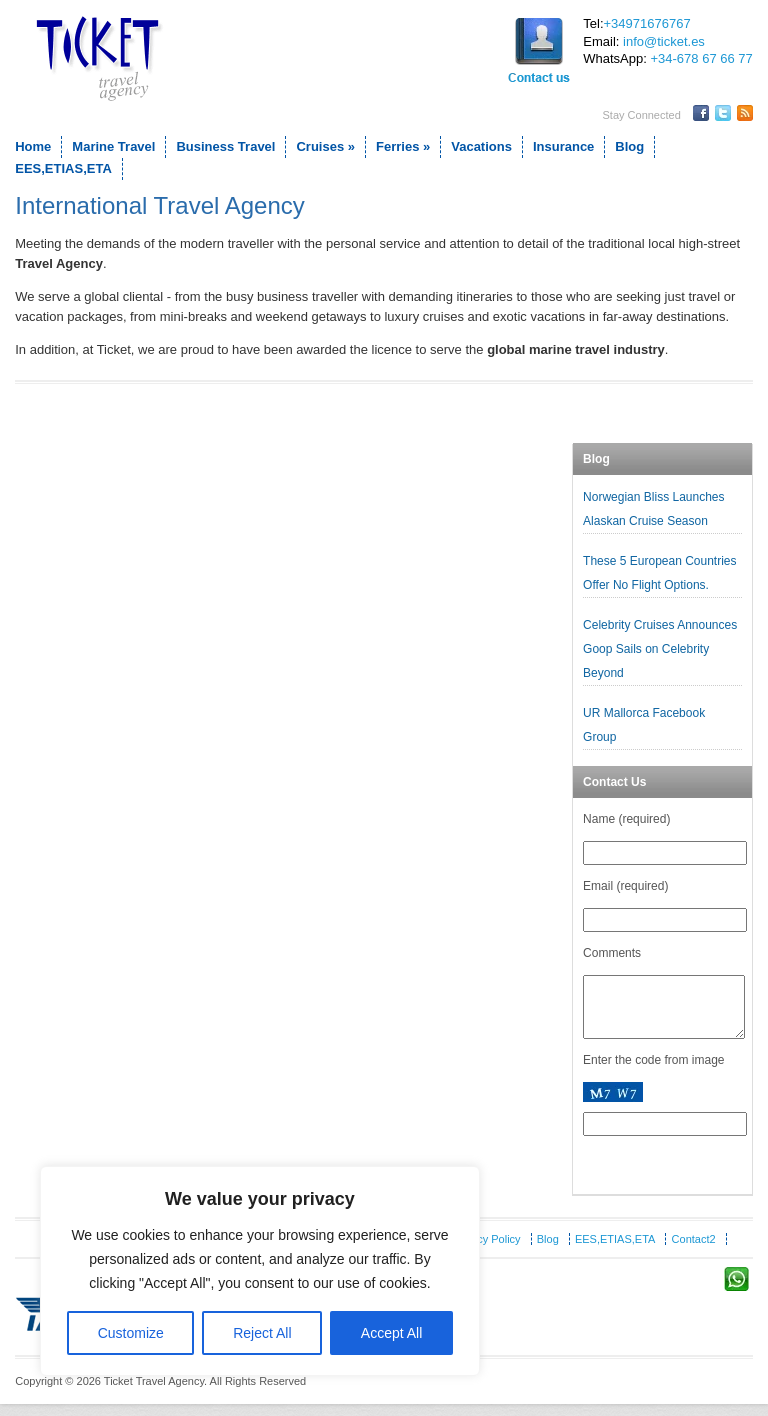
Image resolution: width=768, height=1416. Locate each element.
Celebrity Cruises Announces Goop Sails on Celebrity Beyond (660, 649)
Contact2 (694, 1251)
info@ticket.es (664, 41)
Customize (131, 1333)
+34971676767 (647, 23)
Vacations (481, 146)
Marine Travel (113, 146)
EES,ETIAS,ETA (63, 168)
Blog (629, 146)
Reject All (262, 1333)
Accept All (391, 1333)
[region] (260, 1271)
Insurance (563, 146)
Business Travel (225, 146)
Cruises (325, 146)
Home (33, 146)
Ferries (403, 146)
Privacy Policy (486, 1251)
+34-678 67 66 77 (701, 58)
